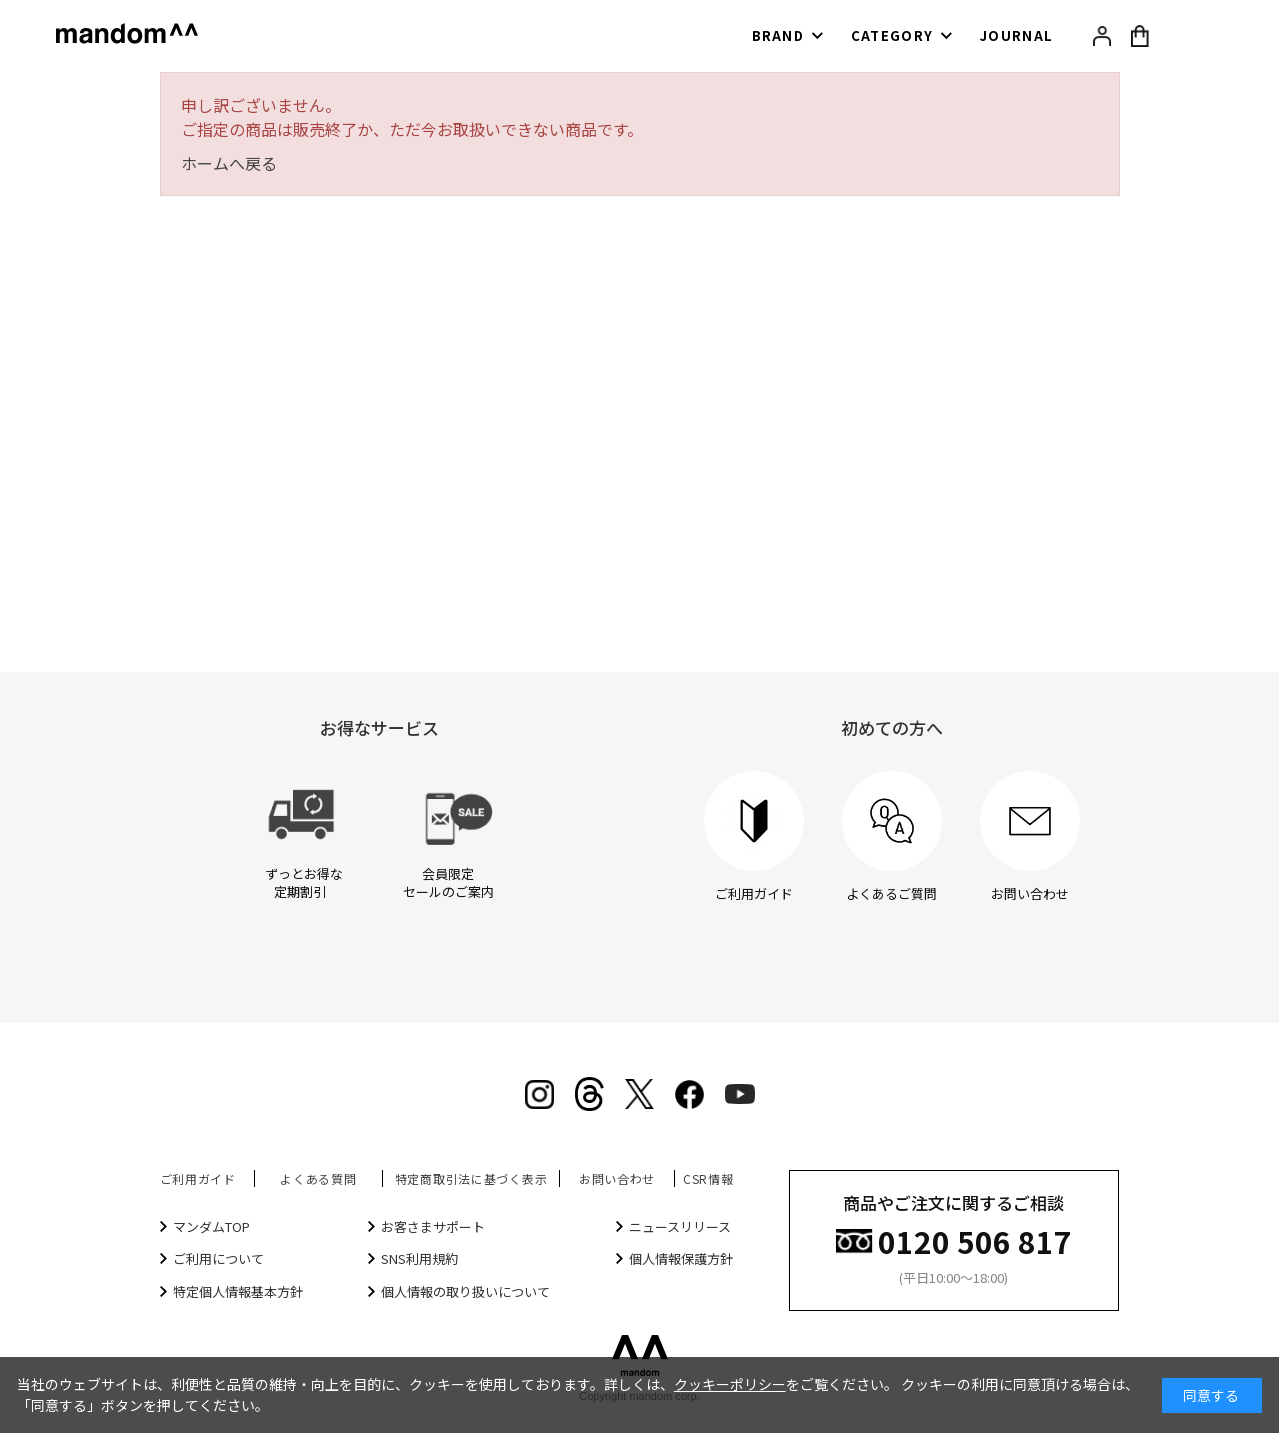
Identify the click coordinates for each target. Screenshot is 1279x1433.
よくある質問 (318, 1178)
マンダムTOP (211, 1226)
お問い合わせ (617, 1178)
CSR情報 (708, 1178)
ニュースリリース (680, 1226)
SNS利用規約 (419, 1258)
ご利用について (218, 1258)
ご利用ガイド (198, 1178)
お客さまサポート (433, 1226)
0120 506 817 (975, 1239)
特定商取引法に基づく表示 (471, 1178)
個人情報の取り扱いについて (465, 1291)
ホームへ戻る (229, 163)
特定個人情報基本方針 (238, 1291)
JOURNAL (1016, 35)
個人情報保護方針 (681, 1258)
